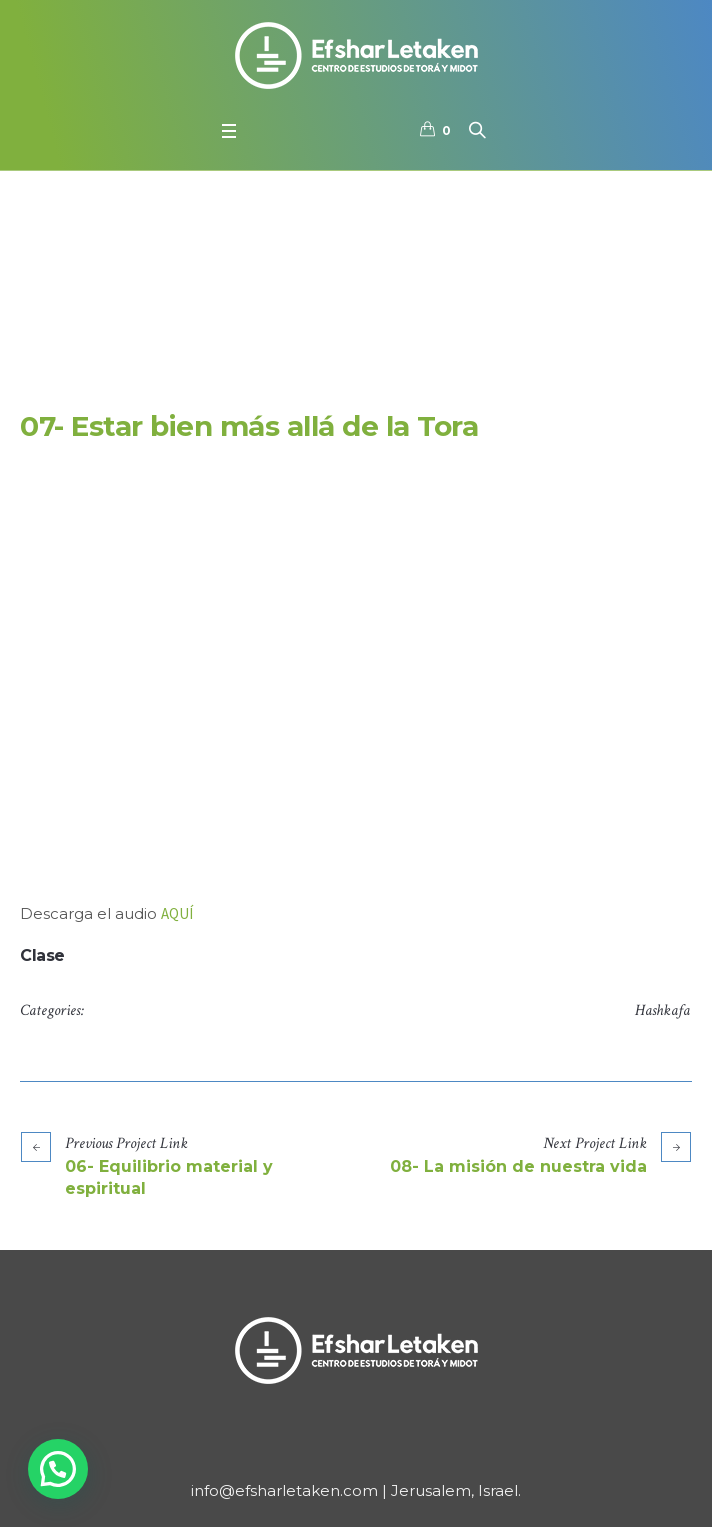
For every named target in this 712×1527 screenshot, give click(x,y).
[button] (58, 1469)
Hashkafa (662, 1010)
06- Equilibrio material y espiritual (169, 1177)
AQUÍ (177, 913)
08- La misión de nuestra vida (518, 1166)
